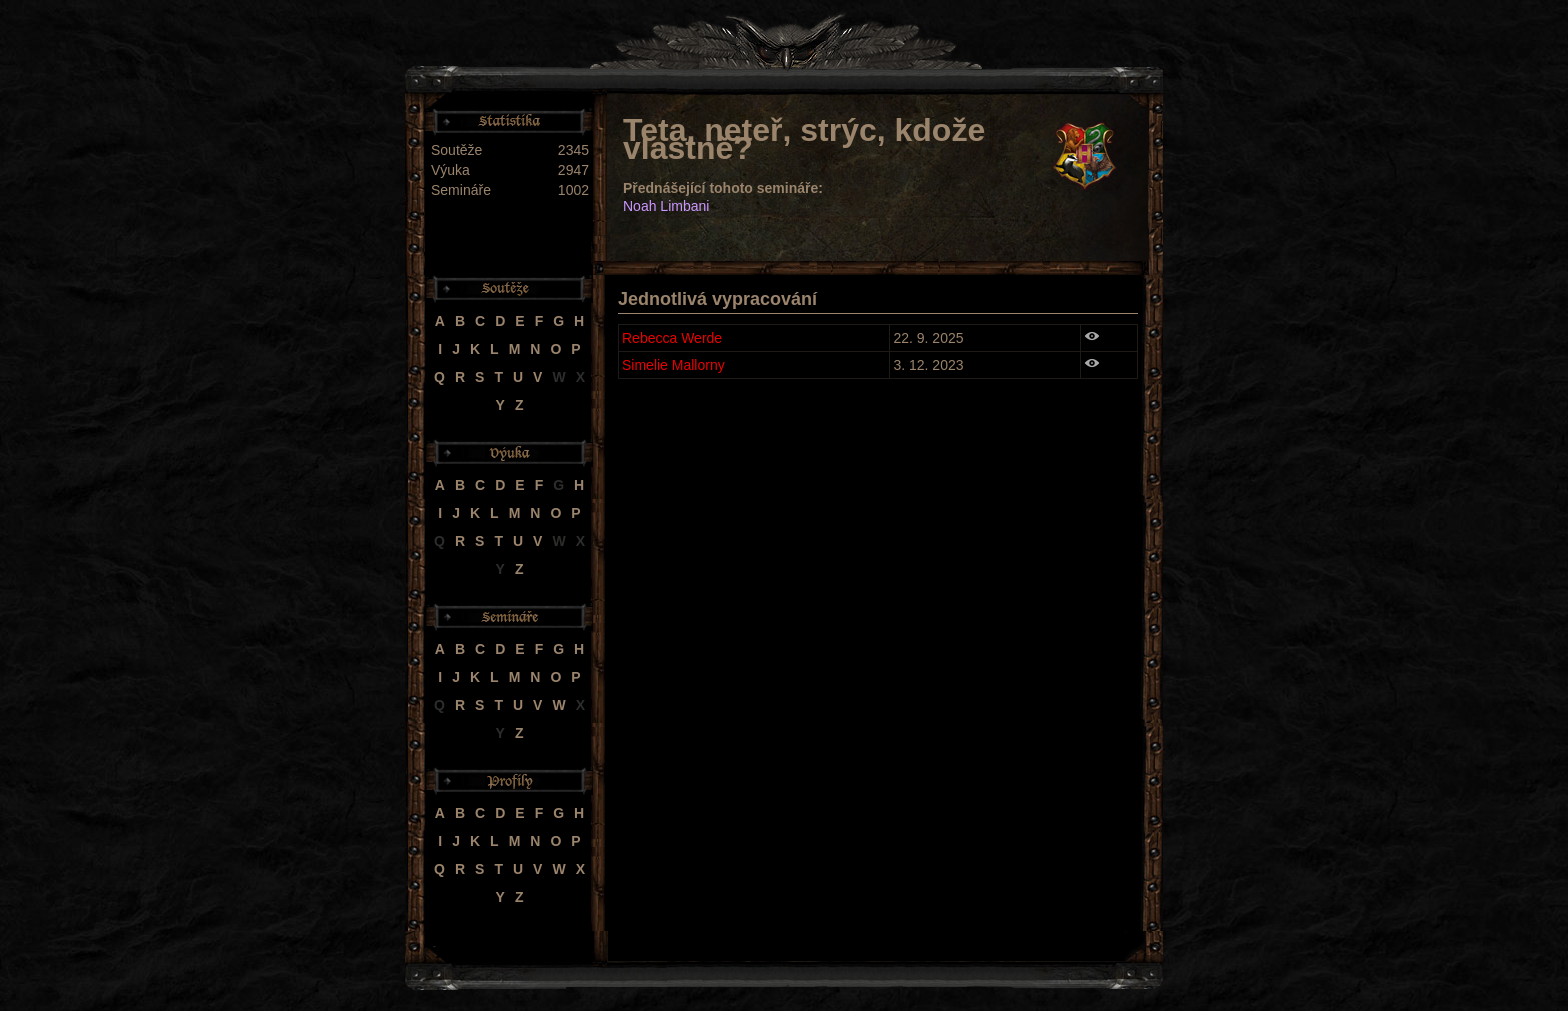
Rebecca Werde (672, 338)
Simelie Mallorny (673, 365)
